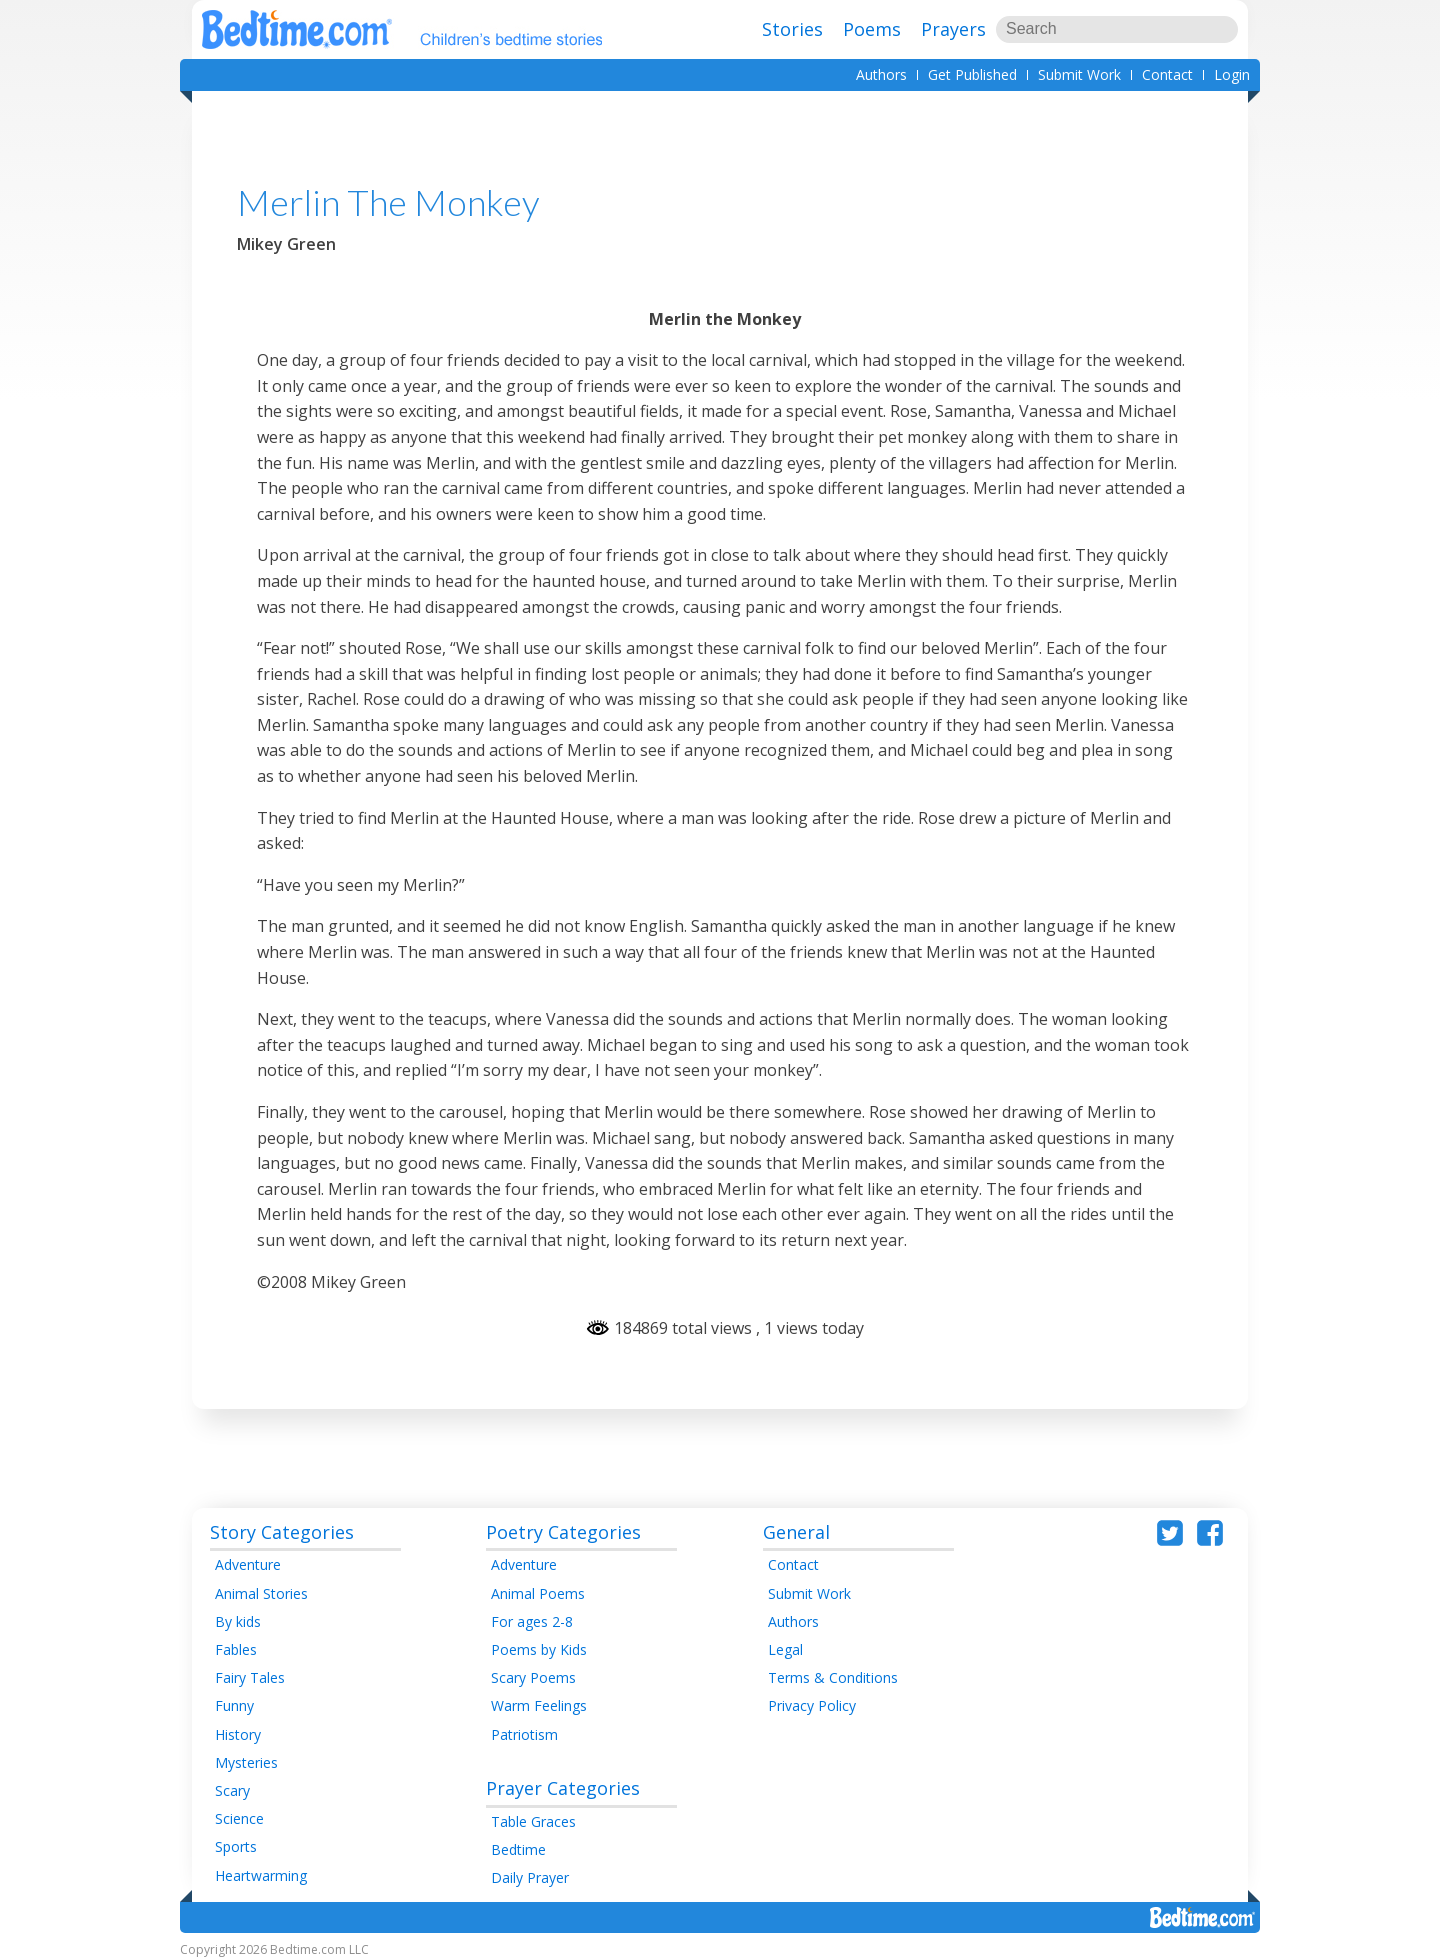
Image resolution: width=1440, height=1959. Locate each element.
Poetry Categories (563, 1532)
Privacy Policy (812, 1705)
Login (1232, 74)
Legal (785, 1649)
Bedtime (518, 1849)
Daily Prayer (530, 1877)
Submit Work (1079, 74)
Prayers (953, 29)
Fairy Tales (250, 1677)
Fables (236, 1649)
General (796, 1532)
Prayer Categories (563, 1788)
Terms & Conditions (833, 1677)
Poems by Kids (539, 1649)
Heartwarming (261, 1875)
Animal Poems (538, 1593)
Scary (232, 1790)
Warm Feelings (539, 1705)
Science (239, 1818)
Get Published (972, 74)
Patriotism (524, 1734)
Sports (236, 1846)
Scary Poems (533, 1677)
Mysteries (246, 1762)
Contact (1167, 74)
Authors (881, 74)
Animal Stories (261, 1593)
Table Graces (533, 1821)
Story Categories (282, 1532)
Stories (792, 29)
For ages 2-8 (532, 1621)
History (238, 1734)
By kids (238, 1621)
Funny (234, 1705)
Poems (872, 29)
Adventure (248, 1564)
